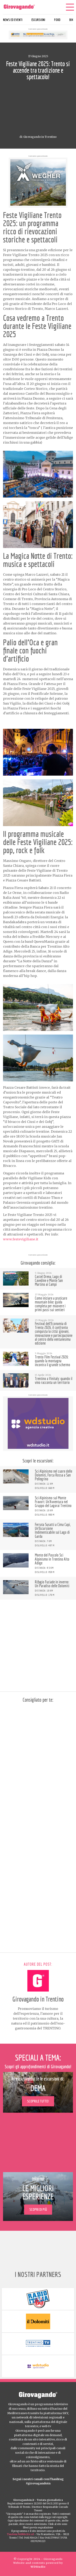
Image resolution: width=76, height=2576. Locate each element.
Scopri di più (38, 2209)
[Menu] (70, 7)
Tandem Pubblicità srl (20, 2534)
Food (57, 20)
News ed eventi (12, 20)
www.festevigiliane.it (20, 1239)
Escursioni (38, 20)
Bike (72, 20)
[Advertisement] (38, 1646)
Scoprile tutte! (38, 2101)
